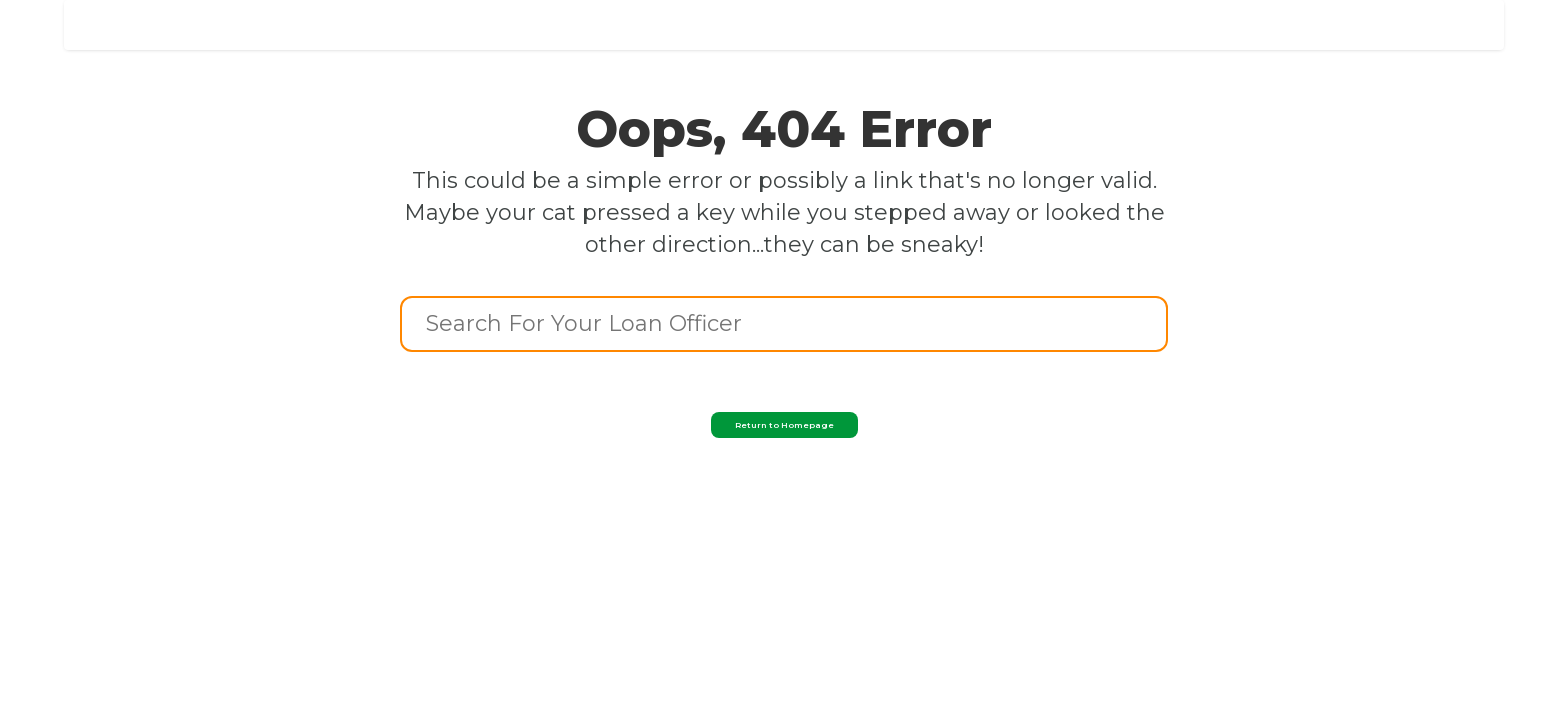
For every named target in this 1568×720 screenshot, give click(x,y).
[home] (209, 19)
